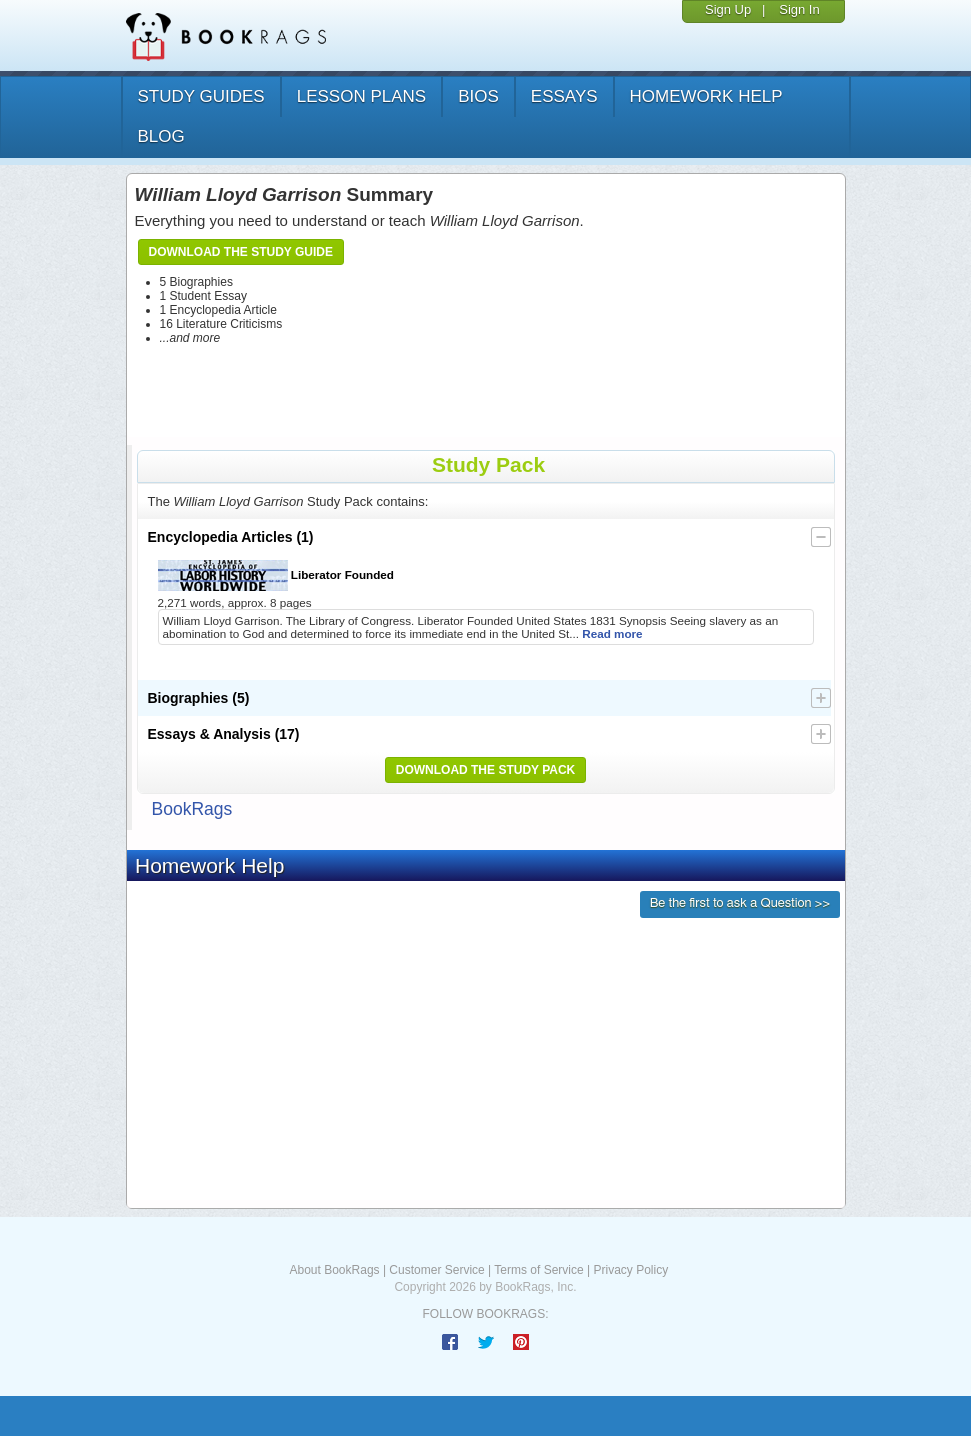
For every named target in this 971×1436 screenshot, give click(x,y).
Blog (161, 136)
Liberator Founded (276, 575)
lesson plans (361, 96)
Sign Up (728, 9)
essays (564, 96)
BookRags (192, 809)
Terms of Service (538, 1270)
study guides (201, 96)
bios (478, 96)
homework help (706, 96)
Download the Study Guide (241, 252)
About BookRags (335, 1270)
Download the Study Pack (486, 770)
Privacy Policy (630, 1270)
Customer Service (436, 1270)
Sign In (799, 9)
